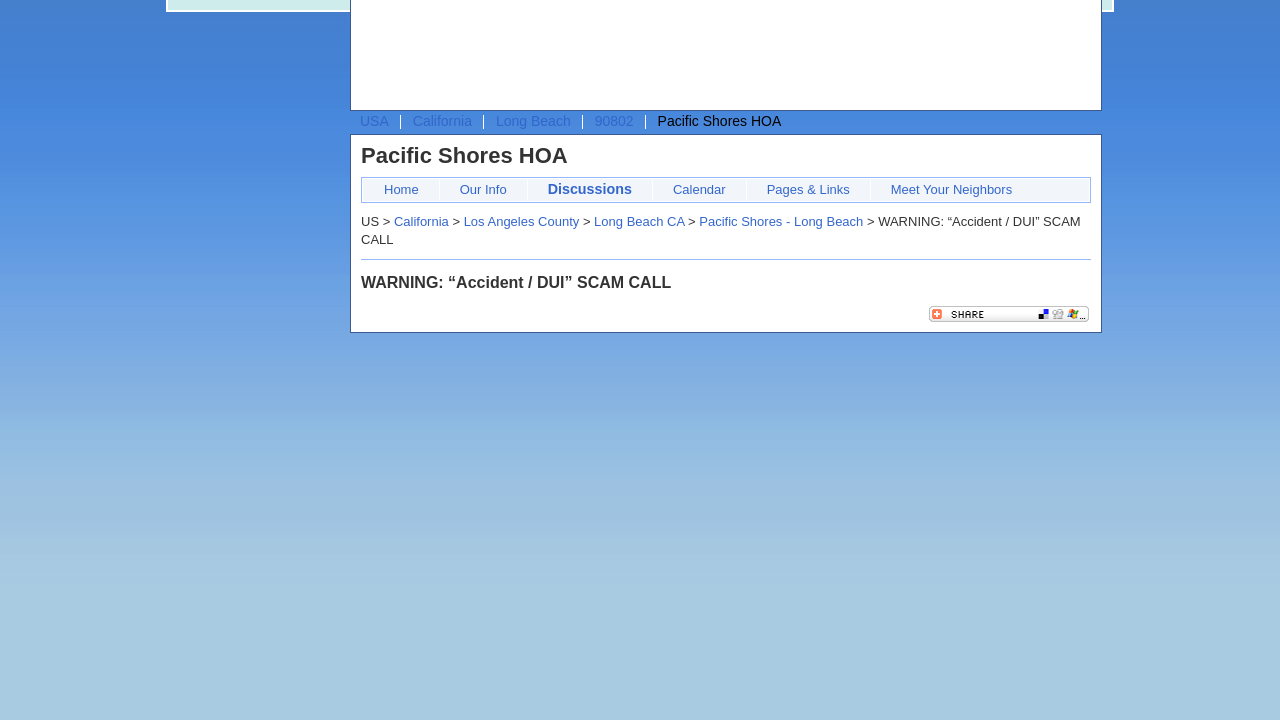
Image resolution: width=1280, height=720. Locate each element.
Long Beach (533, 121)
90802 (614, 121)
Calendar (699, 189)
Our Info (483, 189)
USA (374, 121)
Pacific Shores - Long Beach (781, 221)
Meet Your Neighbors (951, 189)
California (442, 121)
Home (401, 189)
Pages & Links (808, 189)
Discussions (590, 189)
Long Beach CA (639, 221)
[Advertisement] (721, 56)
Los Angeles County (522, 221)
